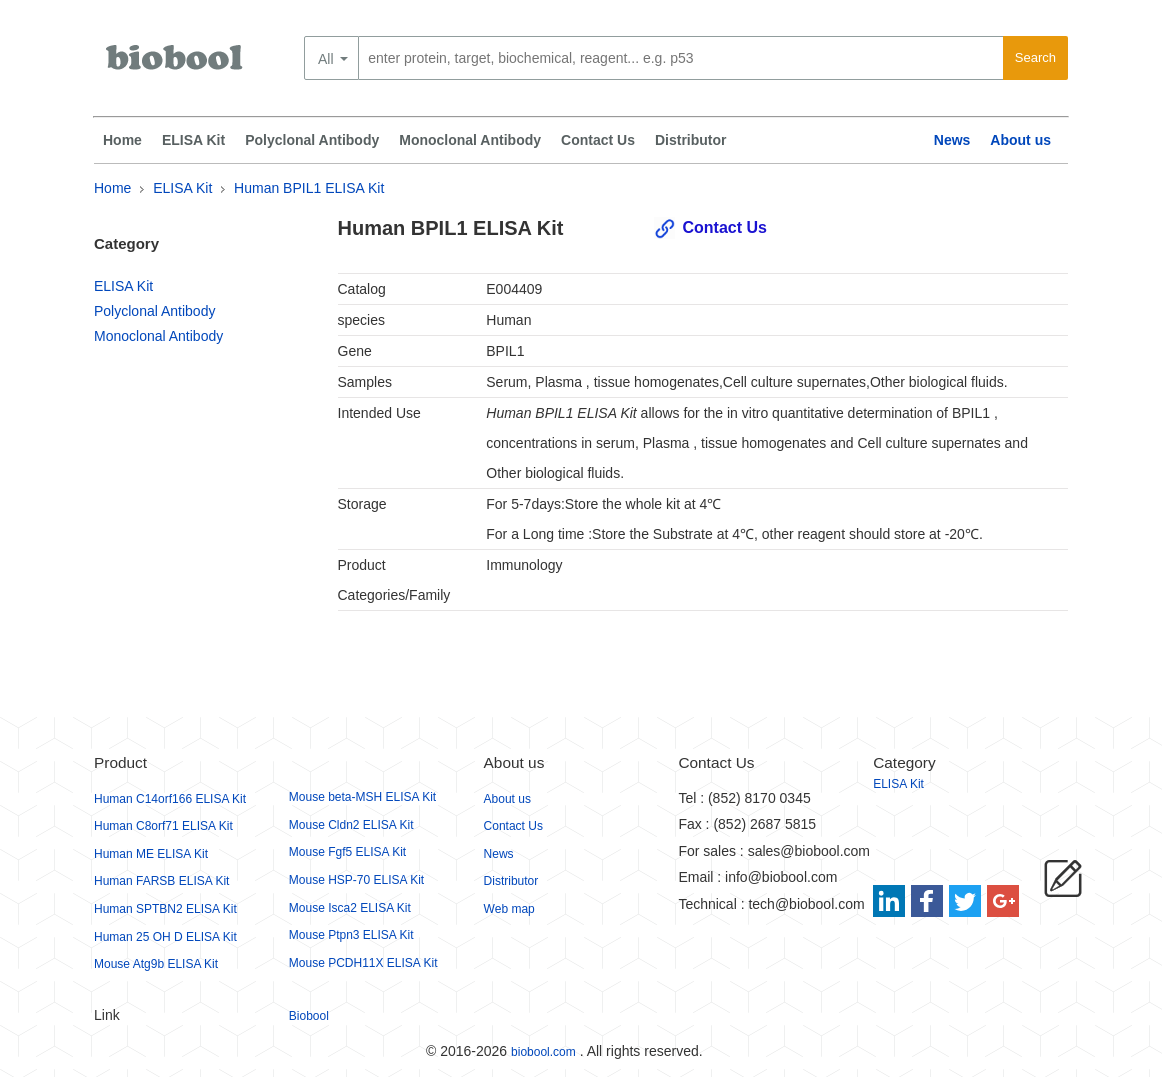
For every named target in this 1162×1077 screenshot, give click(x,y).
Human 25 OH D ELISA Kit (165, 937)
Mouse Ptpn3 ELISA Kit (351, 935)
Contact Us (598, 140)
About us (1020, 140)
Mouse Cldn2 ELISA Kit (351, 825)
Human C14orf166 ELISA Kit (170, 799)
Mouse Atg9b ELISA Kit (156, 964)
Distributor (691, 140)
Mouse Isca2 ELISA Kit (350, 908)
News (952, 140)
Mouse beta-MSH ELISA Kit (362, 797)
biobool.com (543, 1052)
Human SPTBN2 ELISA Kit (165, 909)
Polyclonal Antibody (312, 140)
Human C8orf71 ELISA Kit (163, 826)
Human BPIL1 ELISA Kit (309, 188)
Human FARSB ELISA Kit (161, 881)
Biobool (309, 1016)
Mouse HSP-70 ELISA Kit (356, 880)
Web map (509, 909)
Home (122, 140)
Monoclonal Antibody (470, 140)
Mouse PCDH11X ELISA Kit (363, 963)
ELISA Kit (193, 140)
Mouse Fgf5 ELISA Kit (347, 852)
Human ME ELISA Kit (151, 854)
